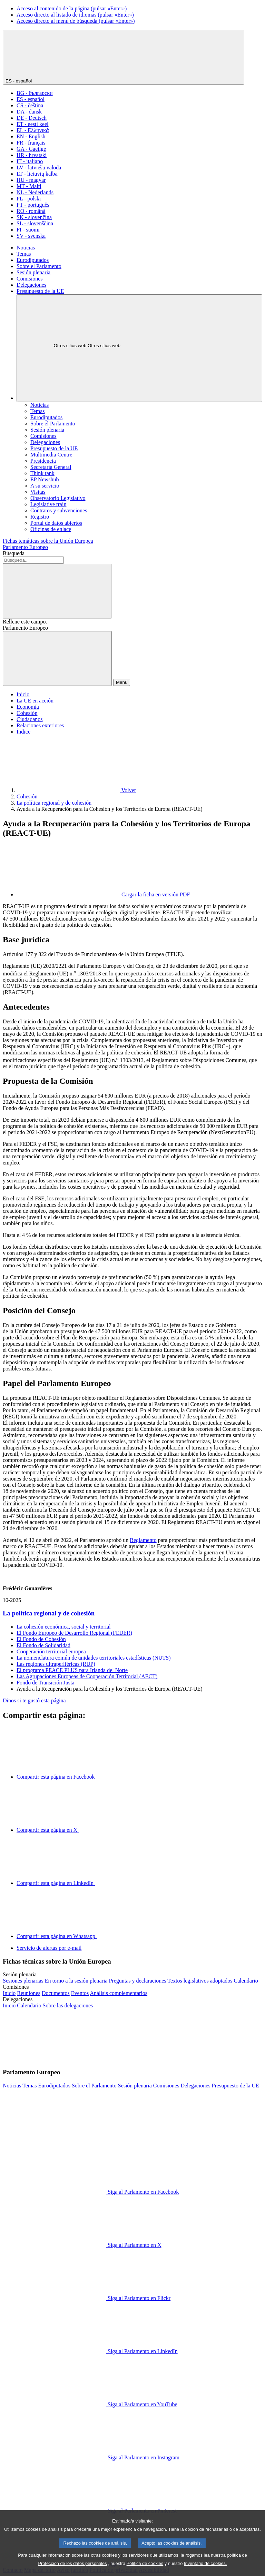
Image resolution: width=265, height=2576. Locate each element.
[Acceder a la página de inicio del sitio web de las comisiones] (9, 1993)
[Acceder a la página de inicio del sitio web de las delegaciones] (9, 2005)
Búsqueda (13, 553)
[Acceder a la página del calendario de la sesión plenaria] (246, 1981)
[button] (107, 2059)
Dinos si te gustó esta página (34, 1700)
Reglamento (143, 1540)
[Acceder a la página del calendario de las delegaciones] (29, 2005)
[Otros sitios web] (139, 348)
